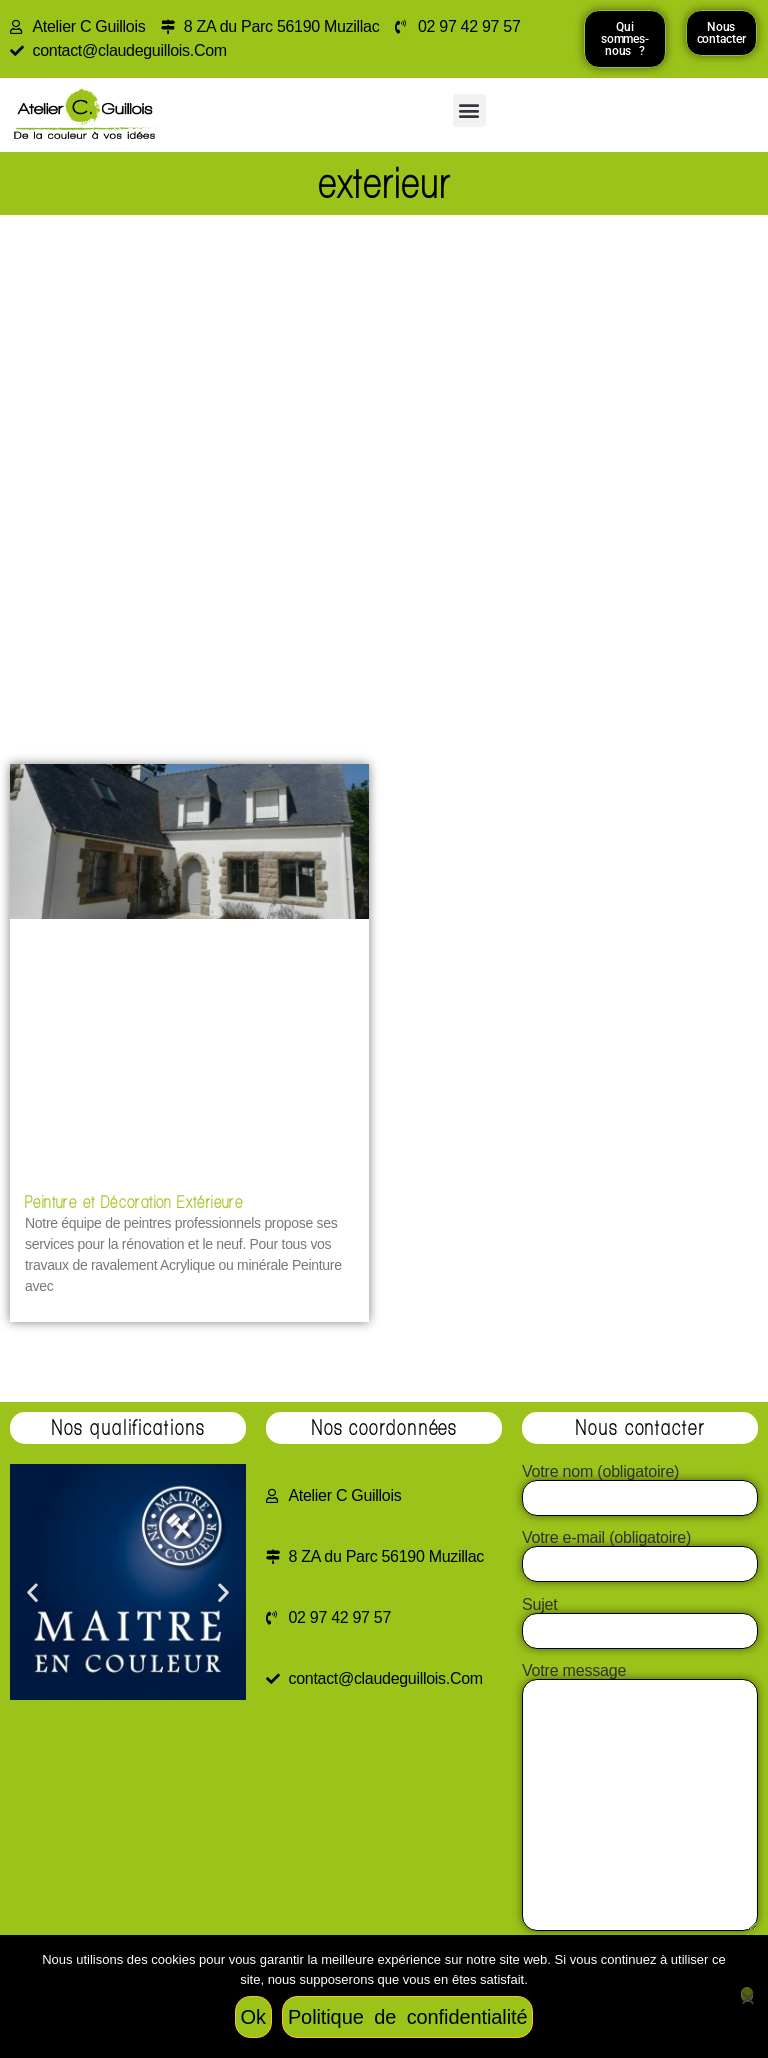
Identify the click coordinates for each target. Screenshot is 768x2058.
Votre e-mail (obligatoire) (640, 1551)
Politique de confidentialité (408, 2017)
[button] (469, 110)
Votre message (640, 1798)
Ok (253, 2017)
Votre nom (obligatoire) (640, 1485)
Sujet (640, 1618)
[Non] (747, 1994)
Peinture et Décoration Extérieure (134, 1201)
